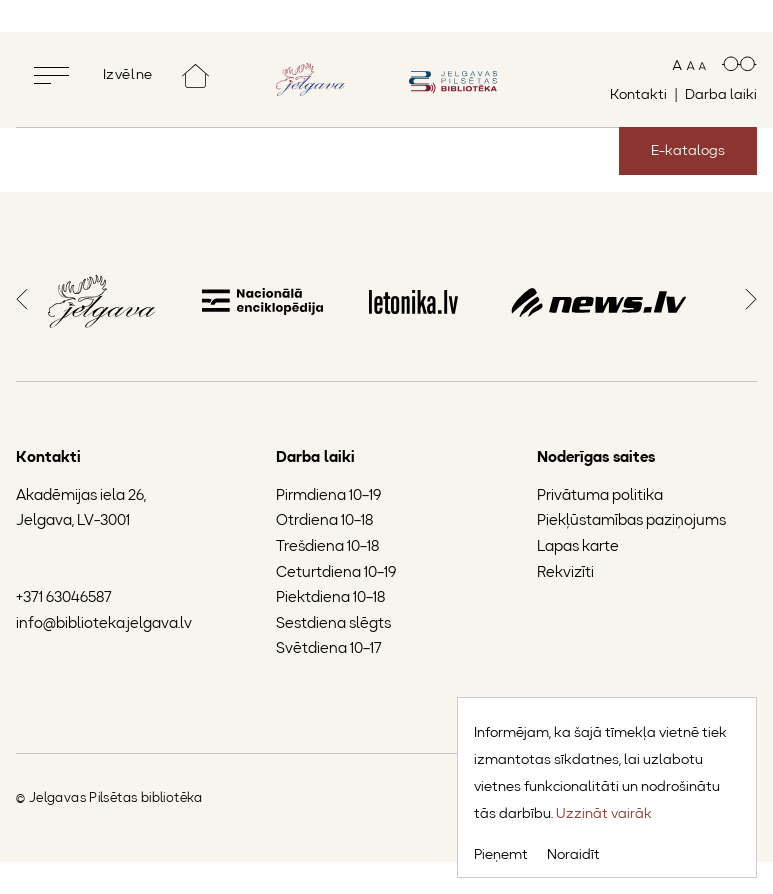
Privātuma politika (600, 496)
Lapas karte (578, 547)
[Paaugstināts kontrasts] (739, 65)
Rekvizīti (565, 573)
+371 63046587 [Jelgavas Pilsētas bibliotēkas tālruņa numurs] (64, 598)
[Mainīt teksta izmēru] (689, 65)
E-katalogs (688, 151)
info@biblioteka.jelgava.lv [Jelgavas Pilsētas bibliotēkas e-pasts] (104, 624)
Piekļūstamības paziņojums (631, 521)
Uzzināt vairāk (604, 814)
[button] (22, 297)
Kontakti (638, 95)
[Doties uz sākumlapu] (195, 75)
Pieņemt (501, 855)
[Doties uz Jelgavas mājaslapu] (310, 80)
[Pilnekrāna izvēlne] (96, 75)
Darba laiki (721, 95)
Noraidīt (573, 855)
